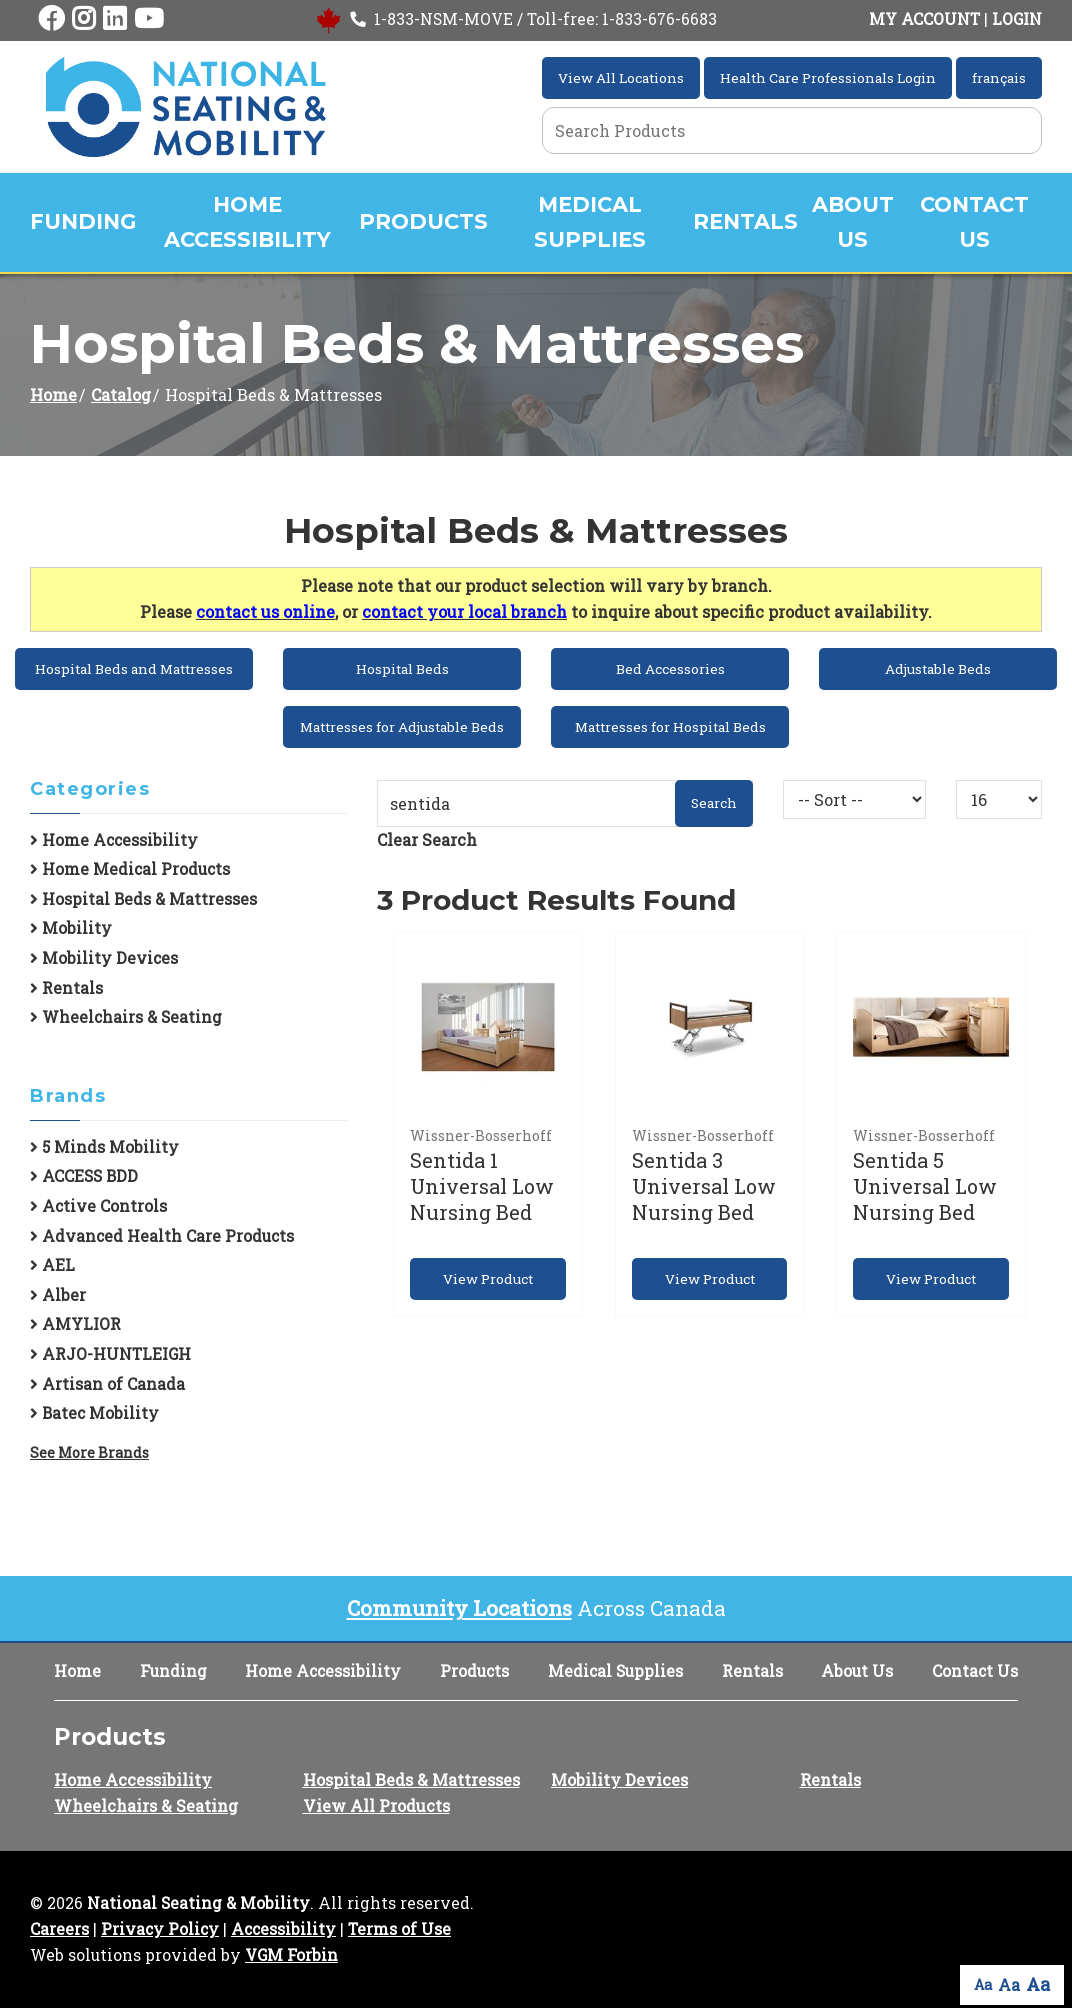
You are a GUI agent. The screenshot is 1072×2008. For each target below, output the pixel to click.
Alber (58, 1295)
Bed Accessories (670, 669)
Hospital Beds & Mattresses (143, 899)
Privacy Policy (160, 1929)
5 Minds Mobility (104, 1147)
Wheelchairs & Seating (126, 1017)
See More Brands (89, 1452)
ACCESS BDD (84, 1176)
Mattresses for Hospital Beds (670, 727)
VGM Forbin (291, 1955)
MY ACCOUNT (924, 19)
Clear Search (427, 839)
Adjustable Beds (938, 669)
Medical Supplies (590, 222)
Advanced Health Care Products (162, 1236)
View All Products (376, 1805)
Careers (59, 1929)
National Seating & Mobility (198, 1903)
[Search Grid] (792, 130)
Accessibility (283, 1929)
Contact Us (974, 222)
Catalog (121, 394)
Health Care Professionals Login (828, 78)
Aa (983, 1984)
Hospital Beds (402, 669)
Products (423, 221)
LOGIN (1017, 19)
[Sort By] (855, 799)
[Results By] (999, 799)
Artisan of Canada (107, 1384)
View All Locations (621, 78)
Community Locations (459, 1608)
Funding (83, 221)
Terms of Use (399, 1929)
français (999, 78)
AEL (52, 1265)
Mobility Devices (104, 958)
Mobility (71, 928)
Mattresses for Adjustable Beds (402, 727)
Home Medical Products (130, 869)
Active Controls (98, 1206)
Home (53, 394)
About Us (853, 222)
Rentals (745, 221)
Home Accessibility (247, 222)
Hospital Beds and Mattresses (134, 669)
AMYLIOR (75, 1324)
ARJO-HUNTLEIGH (110, 1354)
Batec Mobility (94, 1413)
